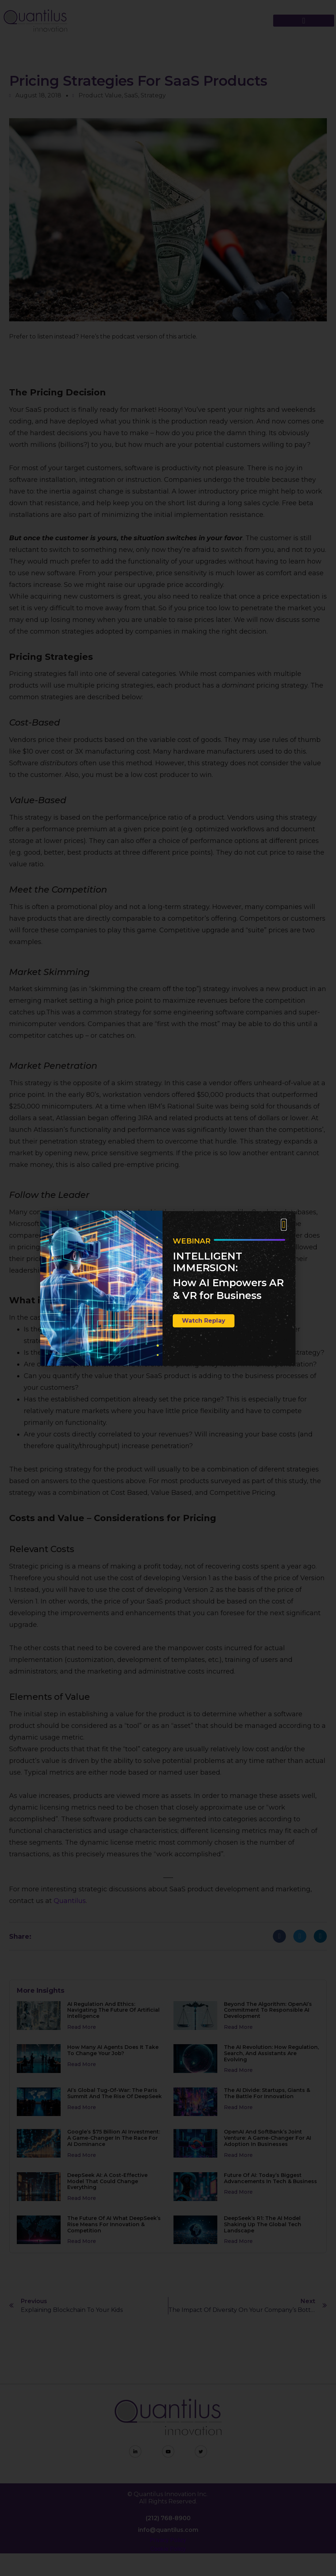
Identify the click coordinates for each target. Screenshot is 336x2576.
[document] (168, 1288)
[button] (284, 1225)
